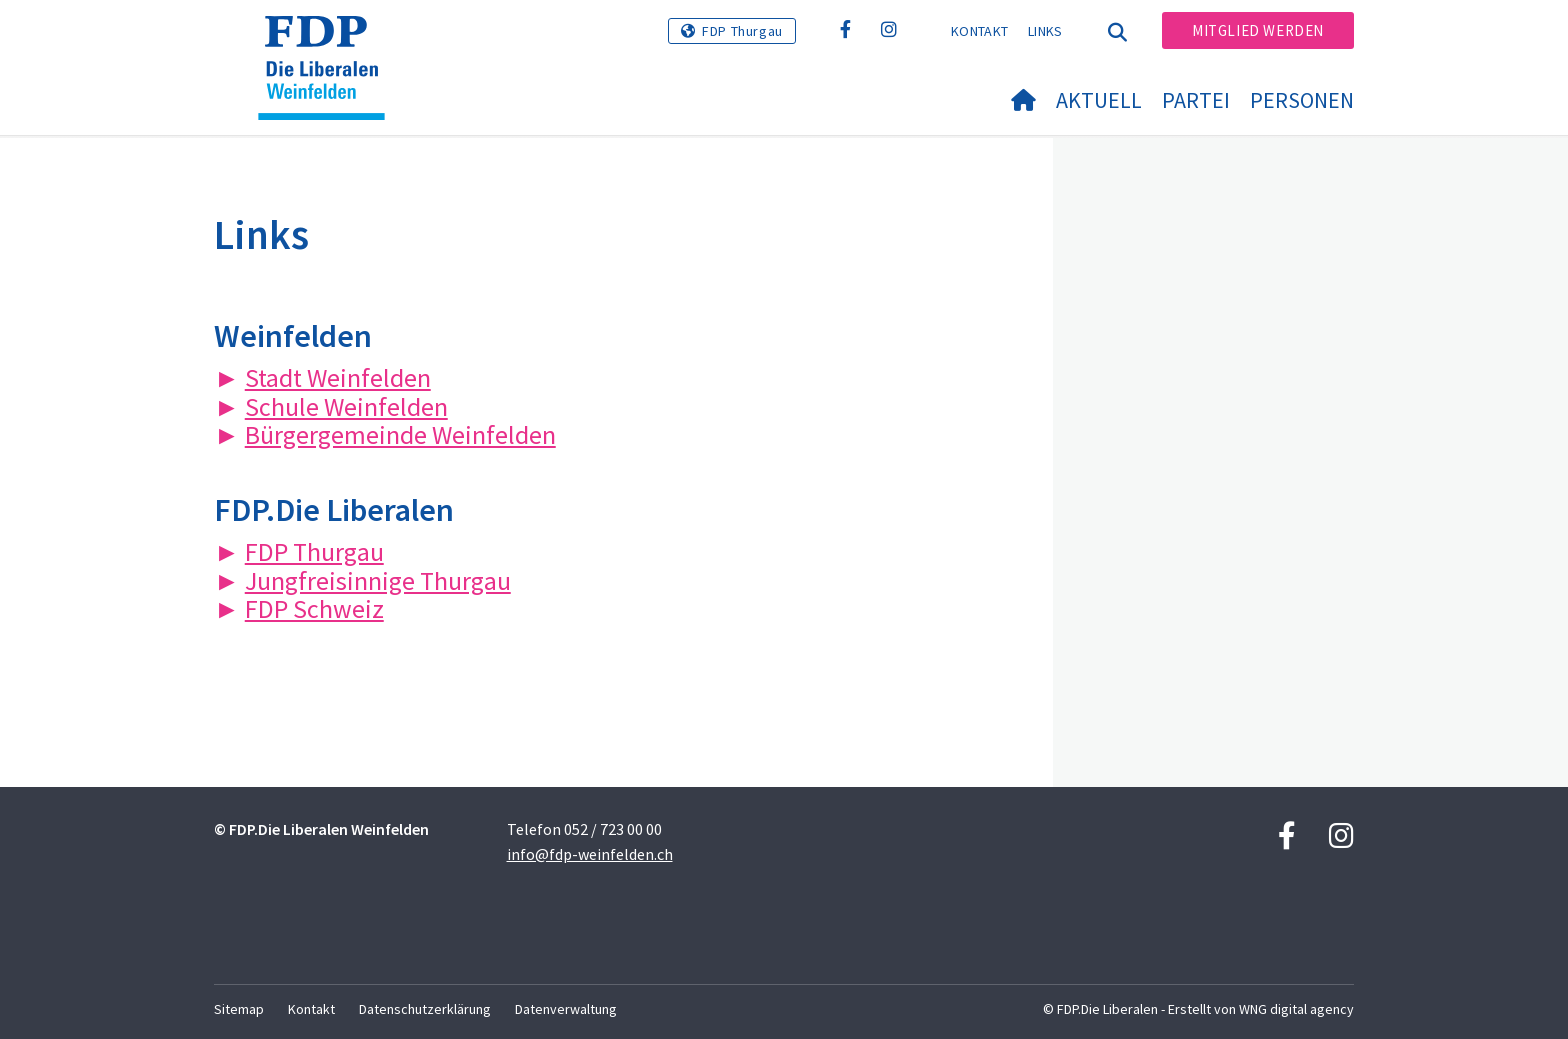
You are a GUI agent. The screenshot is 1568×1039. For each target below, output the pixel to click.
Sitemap (239, 1009)
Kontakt (979, 31)
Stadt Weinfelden (338, 377)
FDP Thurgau (742, 31)
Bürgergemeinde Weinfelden (400, 434)
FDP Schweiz (314, 608)
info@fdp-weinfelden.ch (590, 854)
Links (1045, 31)
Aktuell (1099, 100)
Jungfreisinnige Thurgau (378, 580)
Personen (1302, 100)
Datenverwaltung (566, 1009)
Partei (1196, 100)
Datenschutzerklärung (425, 1009)
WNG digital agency (1296, 1009)
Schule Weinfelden (346, 406)
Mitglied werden (1258, 30)
